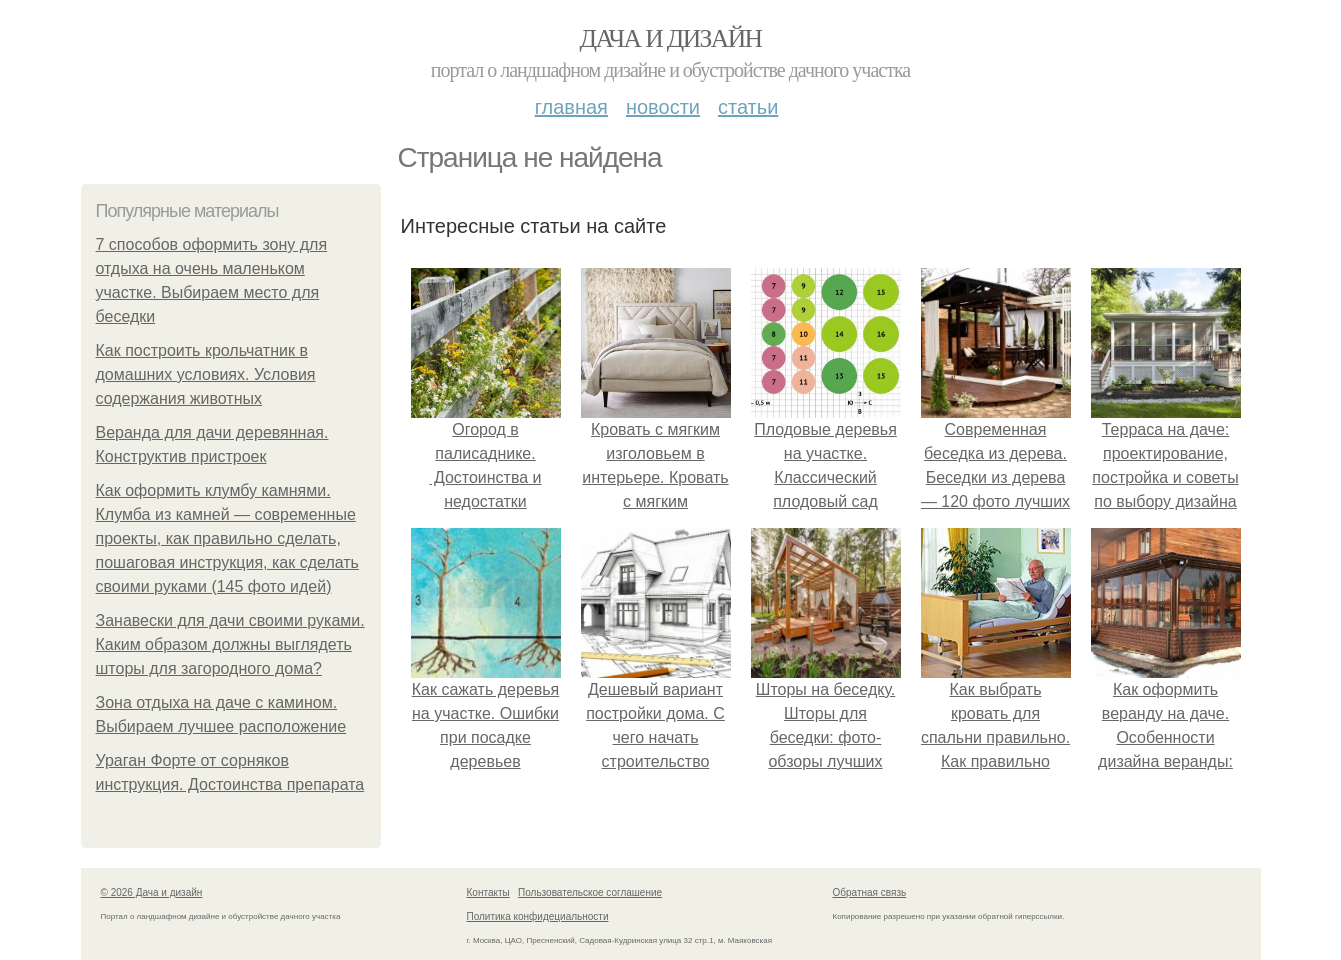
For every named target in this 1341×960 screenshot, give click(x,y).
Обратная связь (870, 892)
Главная (571, 107)
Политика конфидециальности (538, 916)
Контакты (488, 892)
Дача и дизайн (671, 38)
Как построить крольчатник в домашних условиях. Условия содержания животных (206, 374)
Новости (663, 107)
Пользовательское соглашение (590, 892)
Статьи (748, 107)
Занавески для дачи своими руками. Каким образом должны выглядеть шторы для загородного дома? (230, 644)
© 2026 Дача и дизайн (152, 892)
